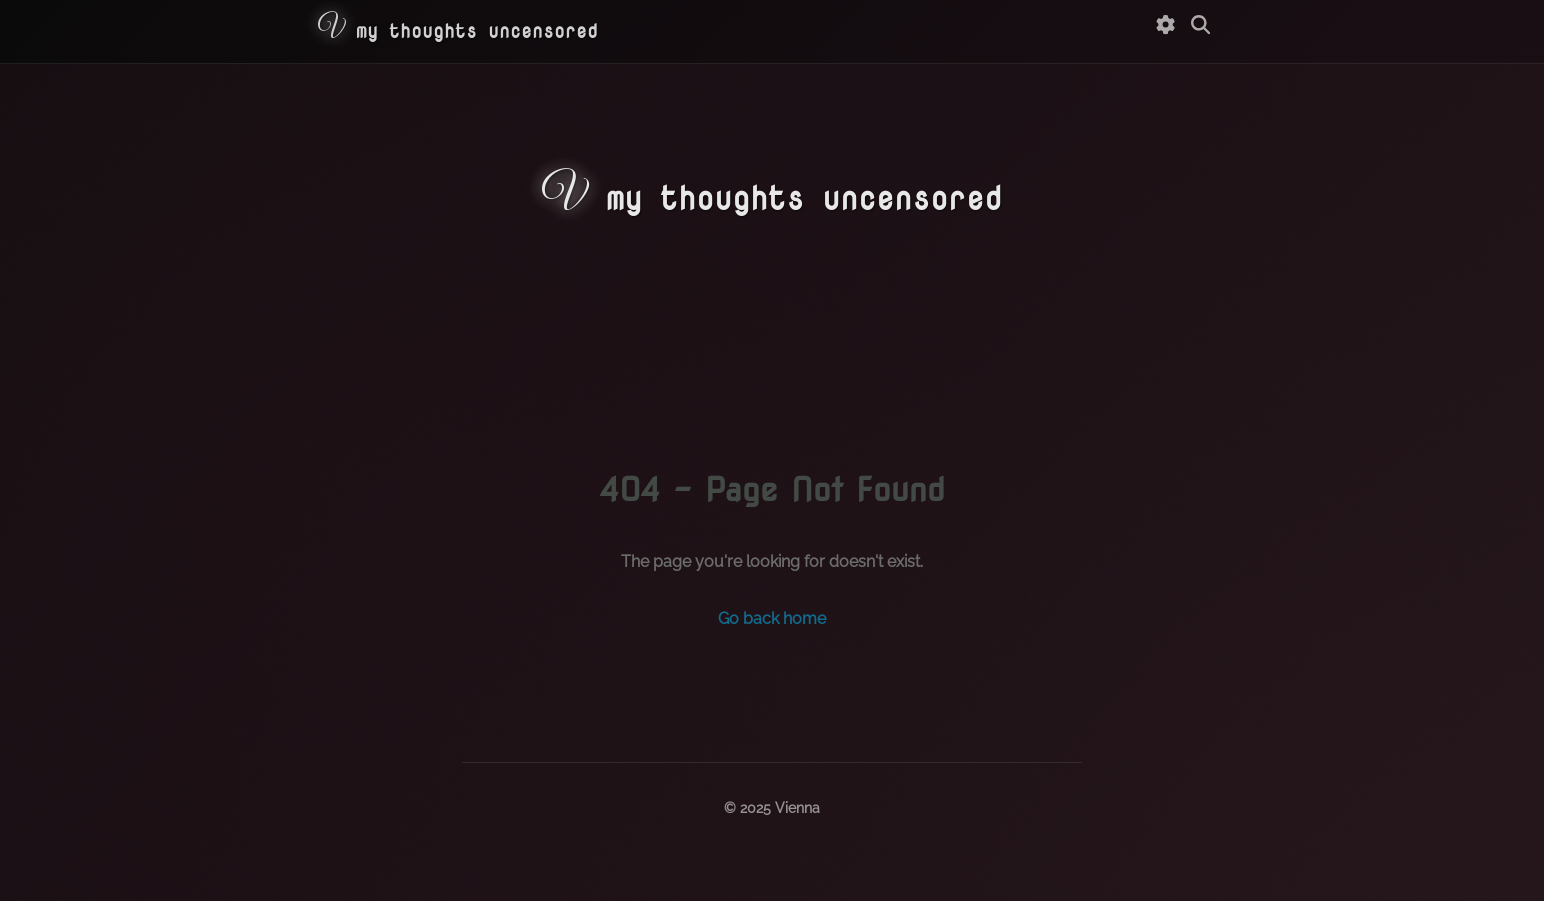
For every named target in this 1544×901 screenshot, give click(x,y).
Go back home (772, 618)
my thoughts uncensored (458, 30)
